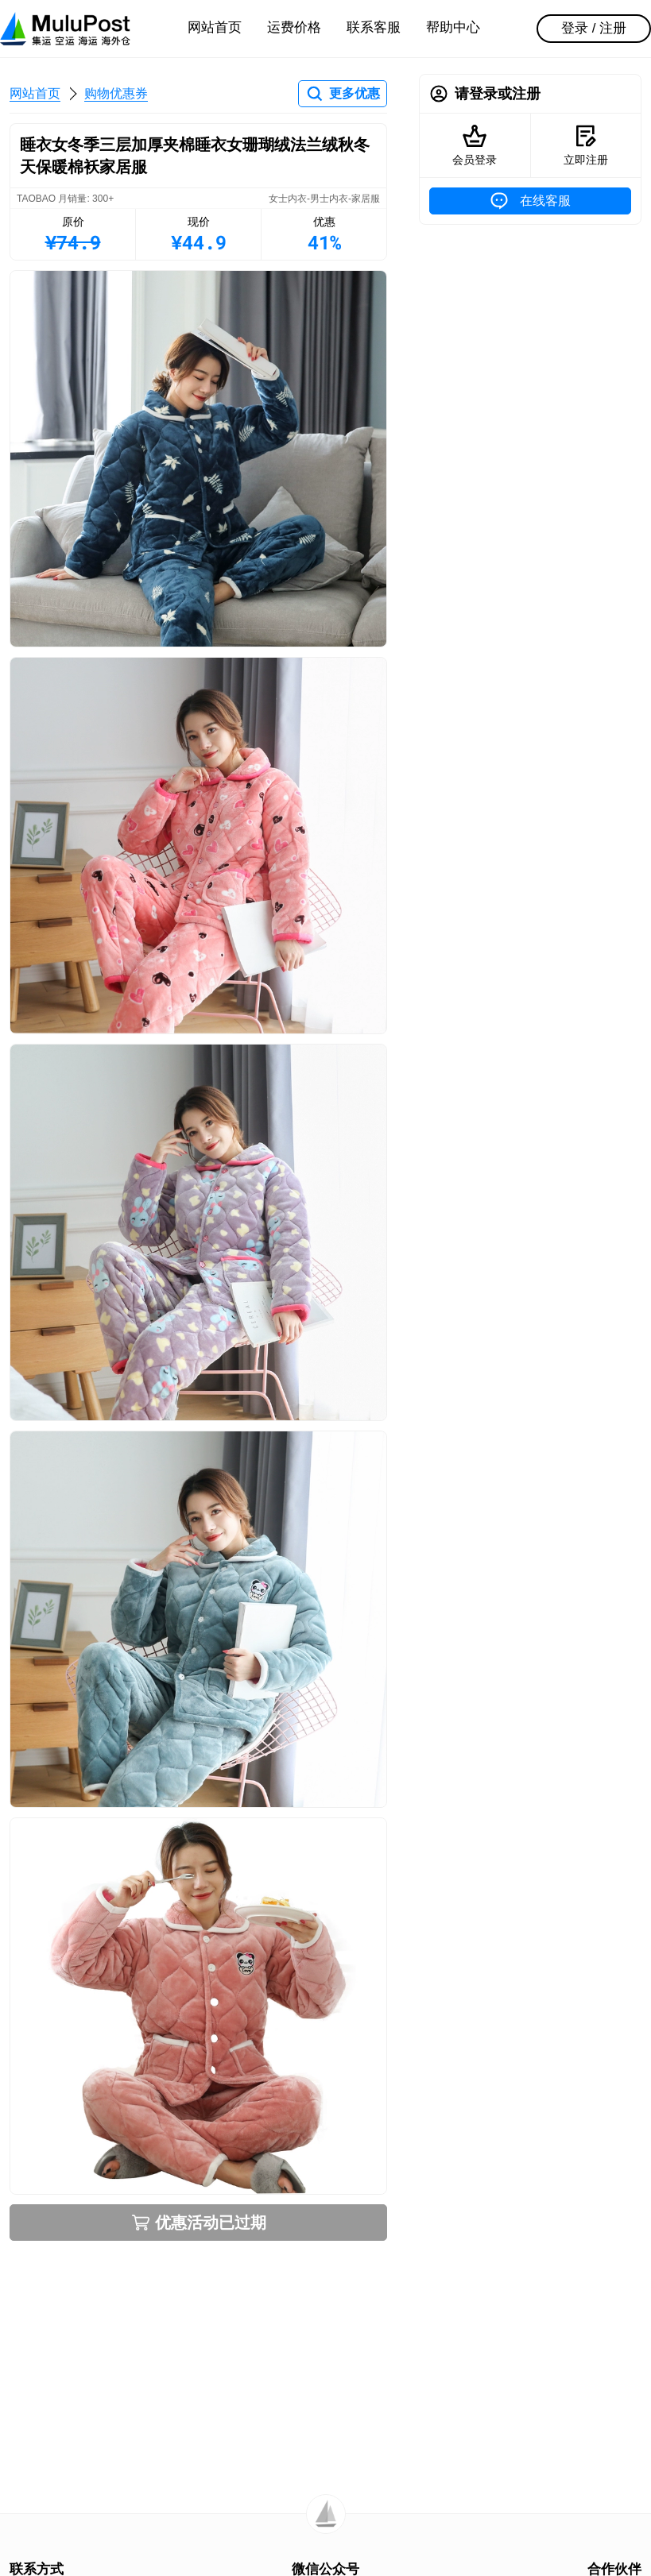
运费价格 (294, 27)
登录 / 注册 (593, 28)
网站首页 (215, 27)
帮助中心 (453, 27)
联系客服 (374, 27)
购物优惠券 (116, 93)
